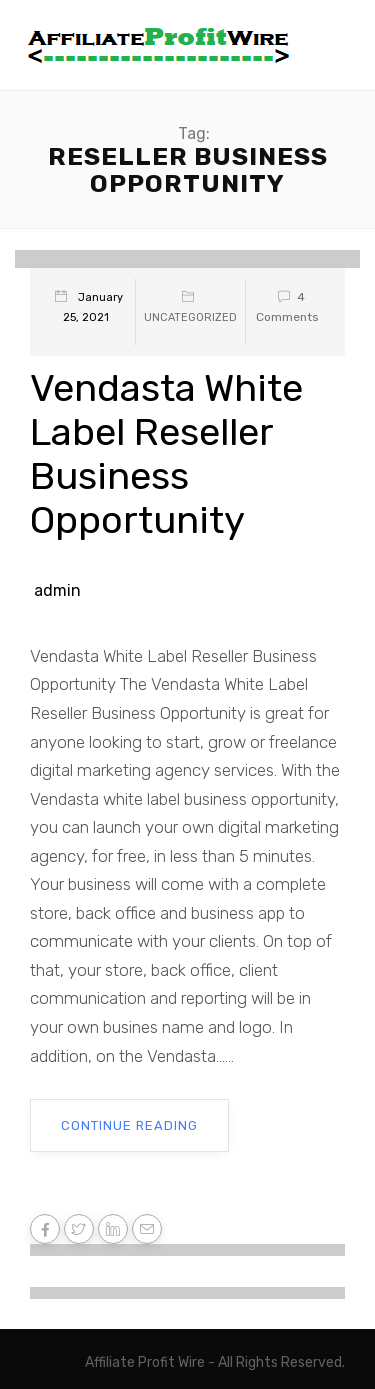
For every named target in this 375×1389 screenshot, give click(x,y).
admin (57, 590)
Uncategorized (190, 317)
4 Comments (287, 307)
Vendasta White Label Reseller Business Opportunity (166, 454)
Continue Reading (129, 1125)
